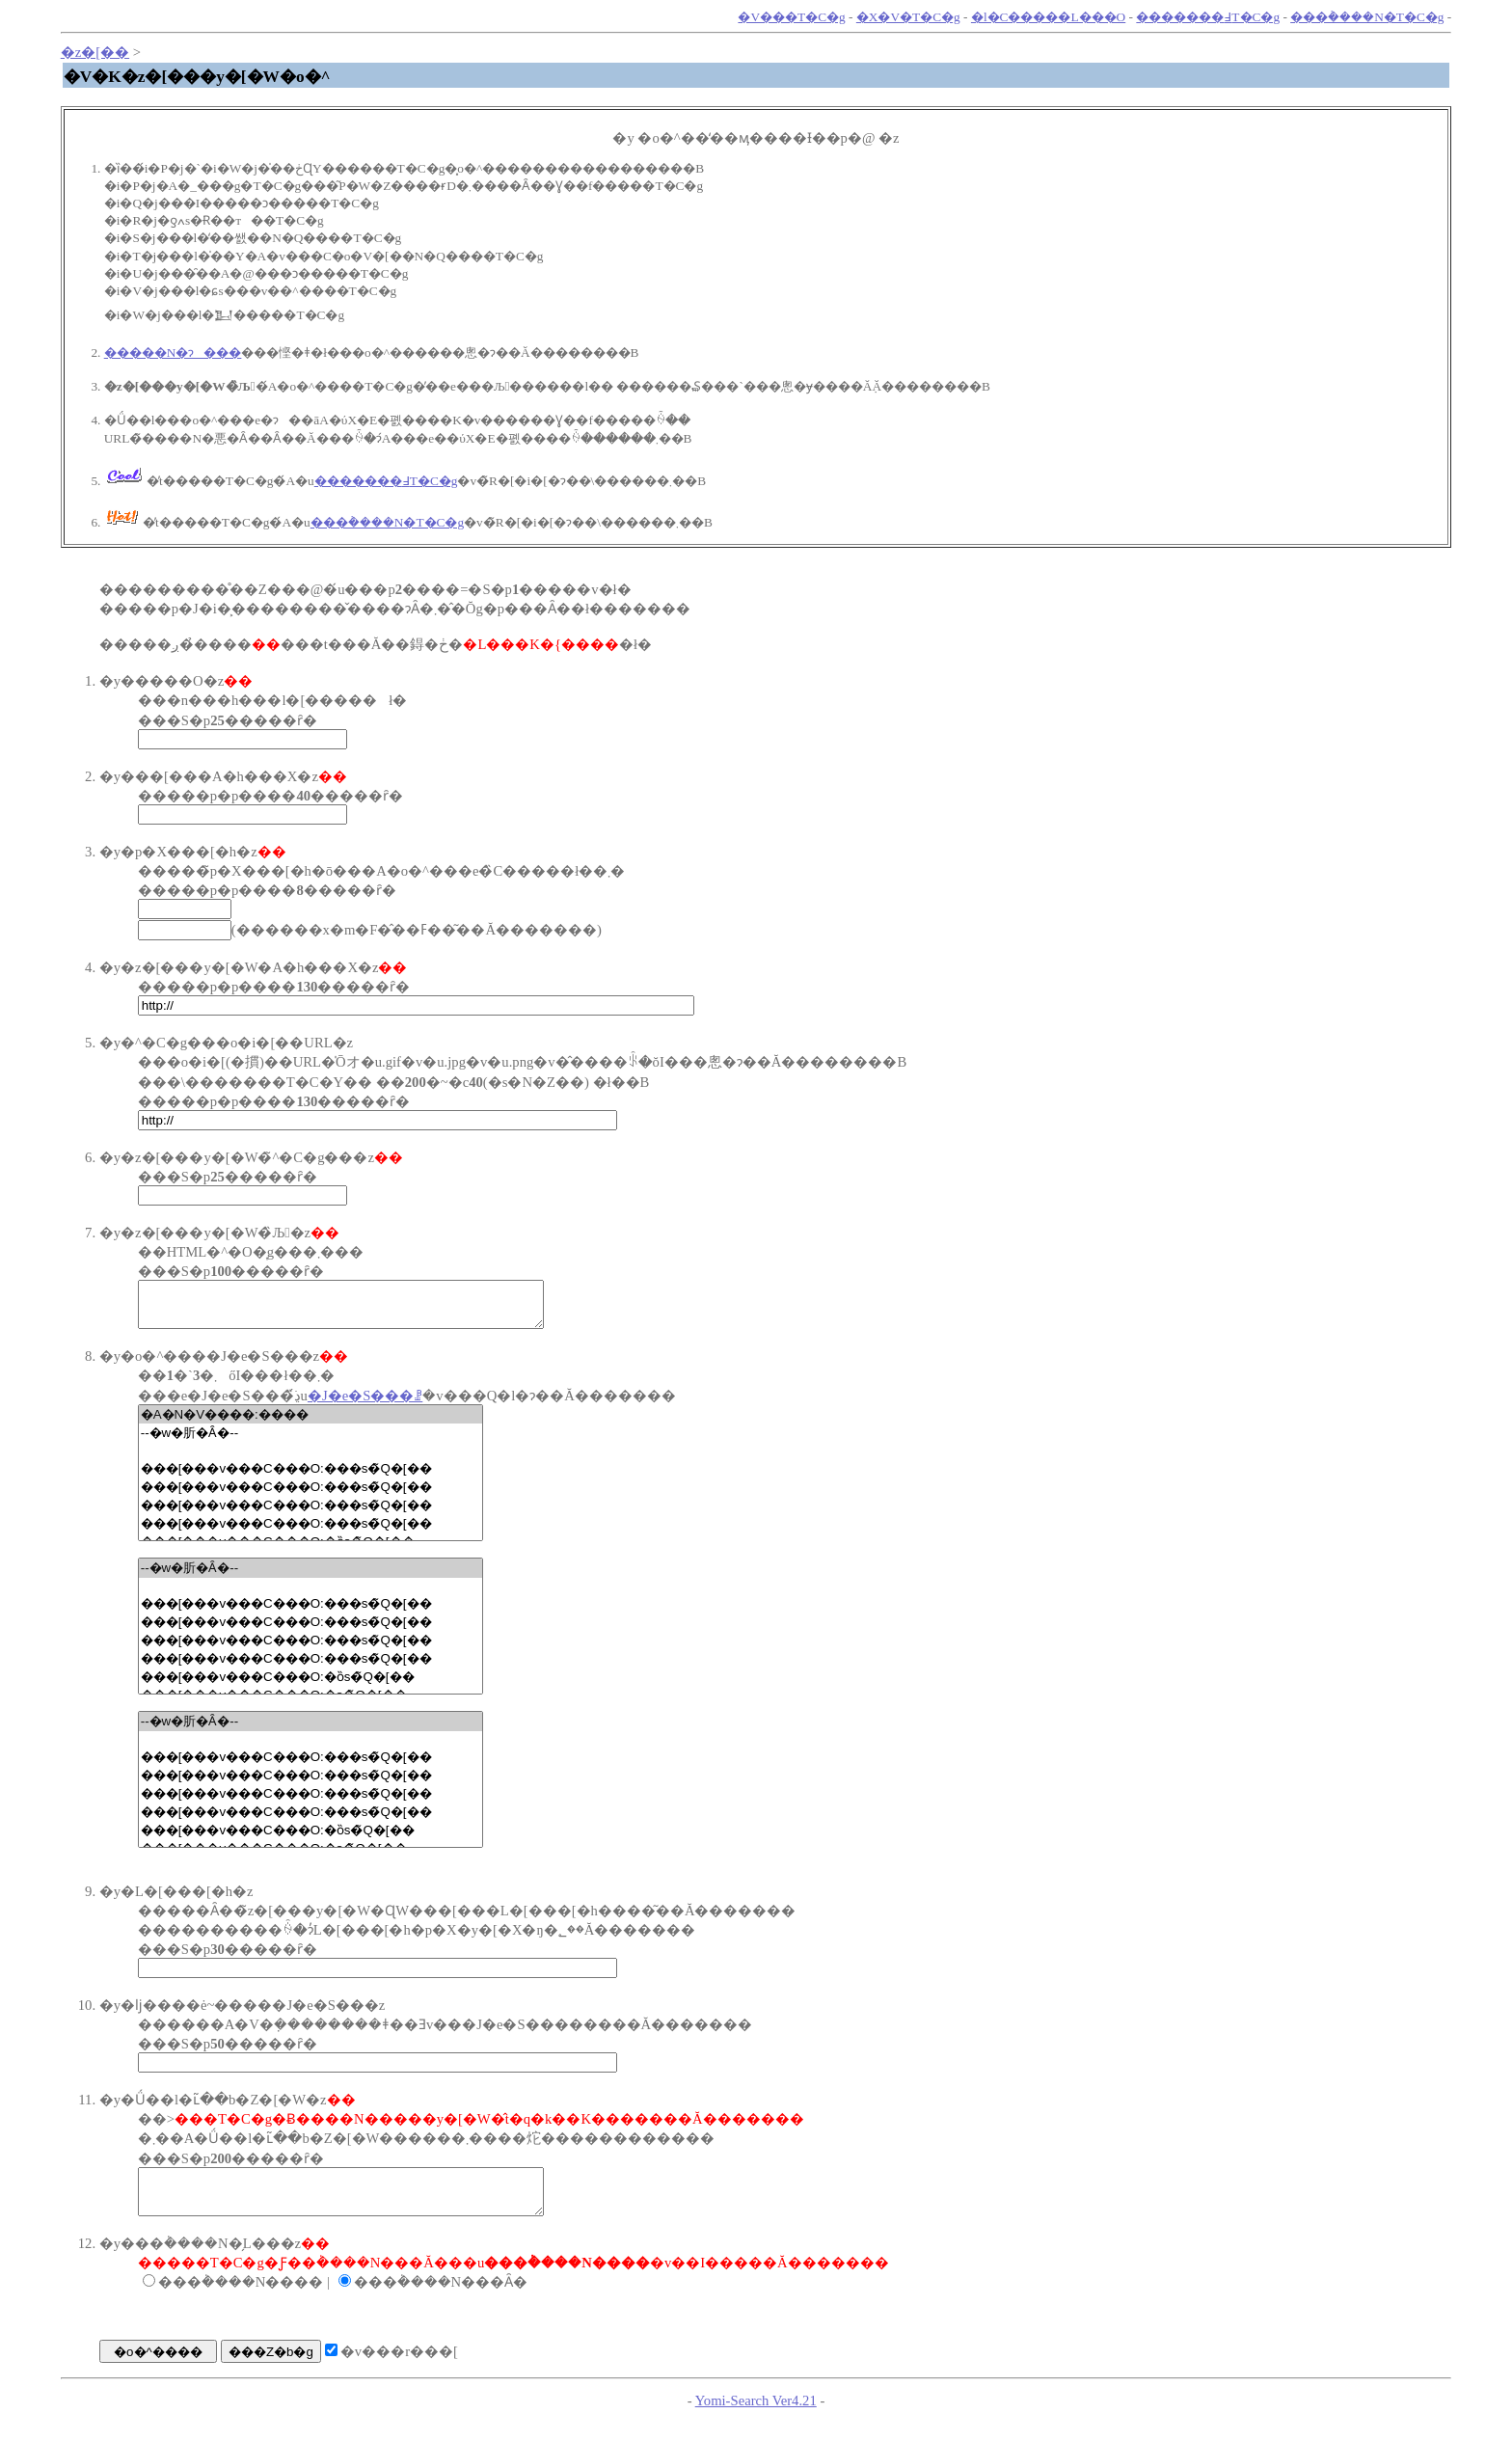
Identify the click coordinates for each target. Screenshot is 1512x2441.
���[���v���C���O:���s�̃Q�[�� (311, 1477)
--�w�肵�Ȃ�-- (311, 1441)
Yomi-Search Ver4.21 (756, 2418)
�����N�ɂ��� (173, 352)
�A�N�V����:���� (311, 1423)
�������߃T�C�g (1208, 17)
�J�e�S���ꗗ (365, 1404)
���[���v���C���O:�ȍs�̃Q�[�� (311, 1685)
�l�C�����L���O (1048, 17)
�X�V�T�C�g (908, 17)
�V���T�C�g (791, 17)
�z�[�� (95, 52)
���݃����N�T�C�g (1367, 17)
